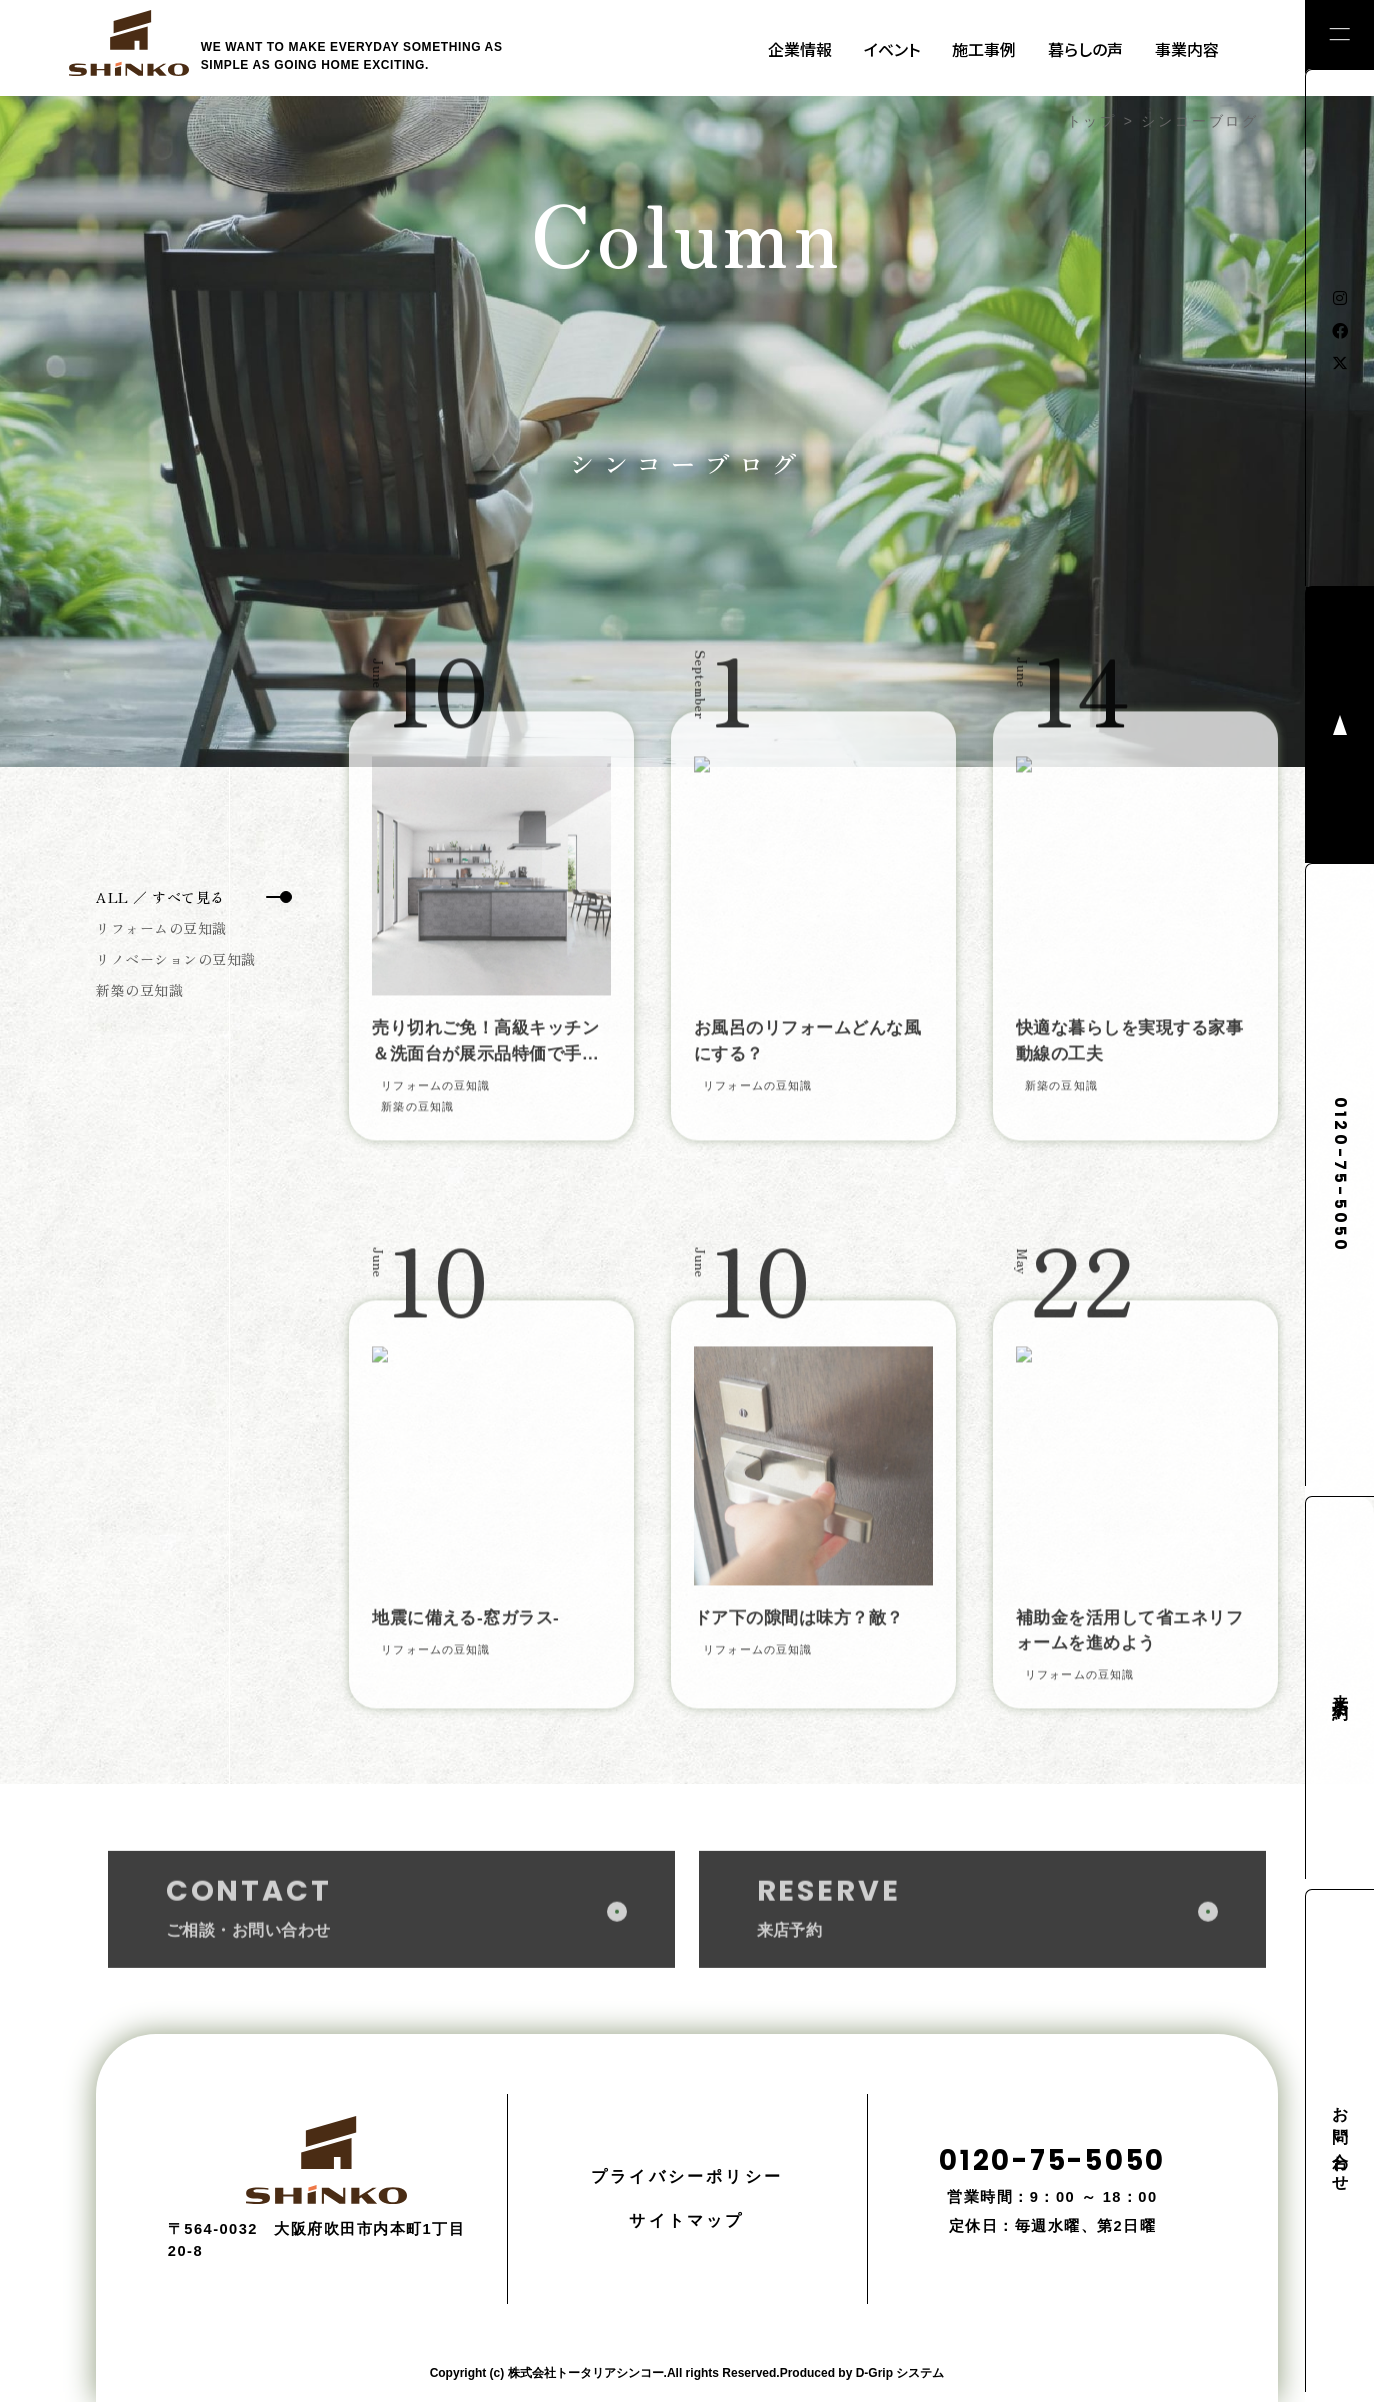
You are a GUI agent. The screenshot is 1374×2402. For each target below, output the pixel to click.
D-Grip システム (900, 2373)
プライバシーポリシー (687, 2176)
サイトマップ (686, 2220)
